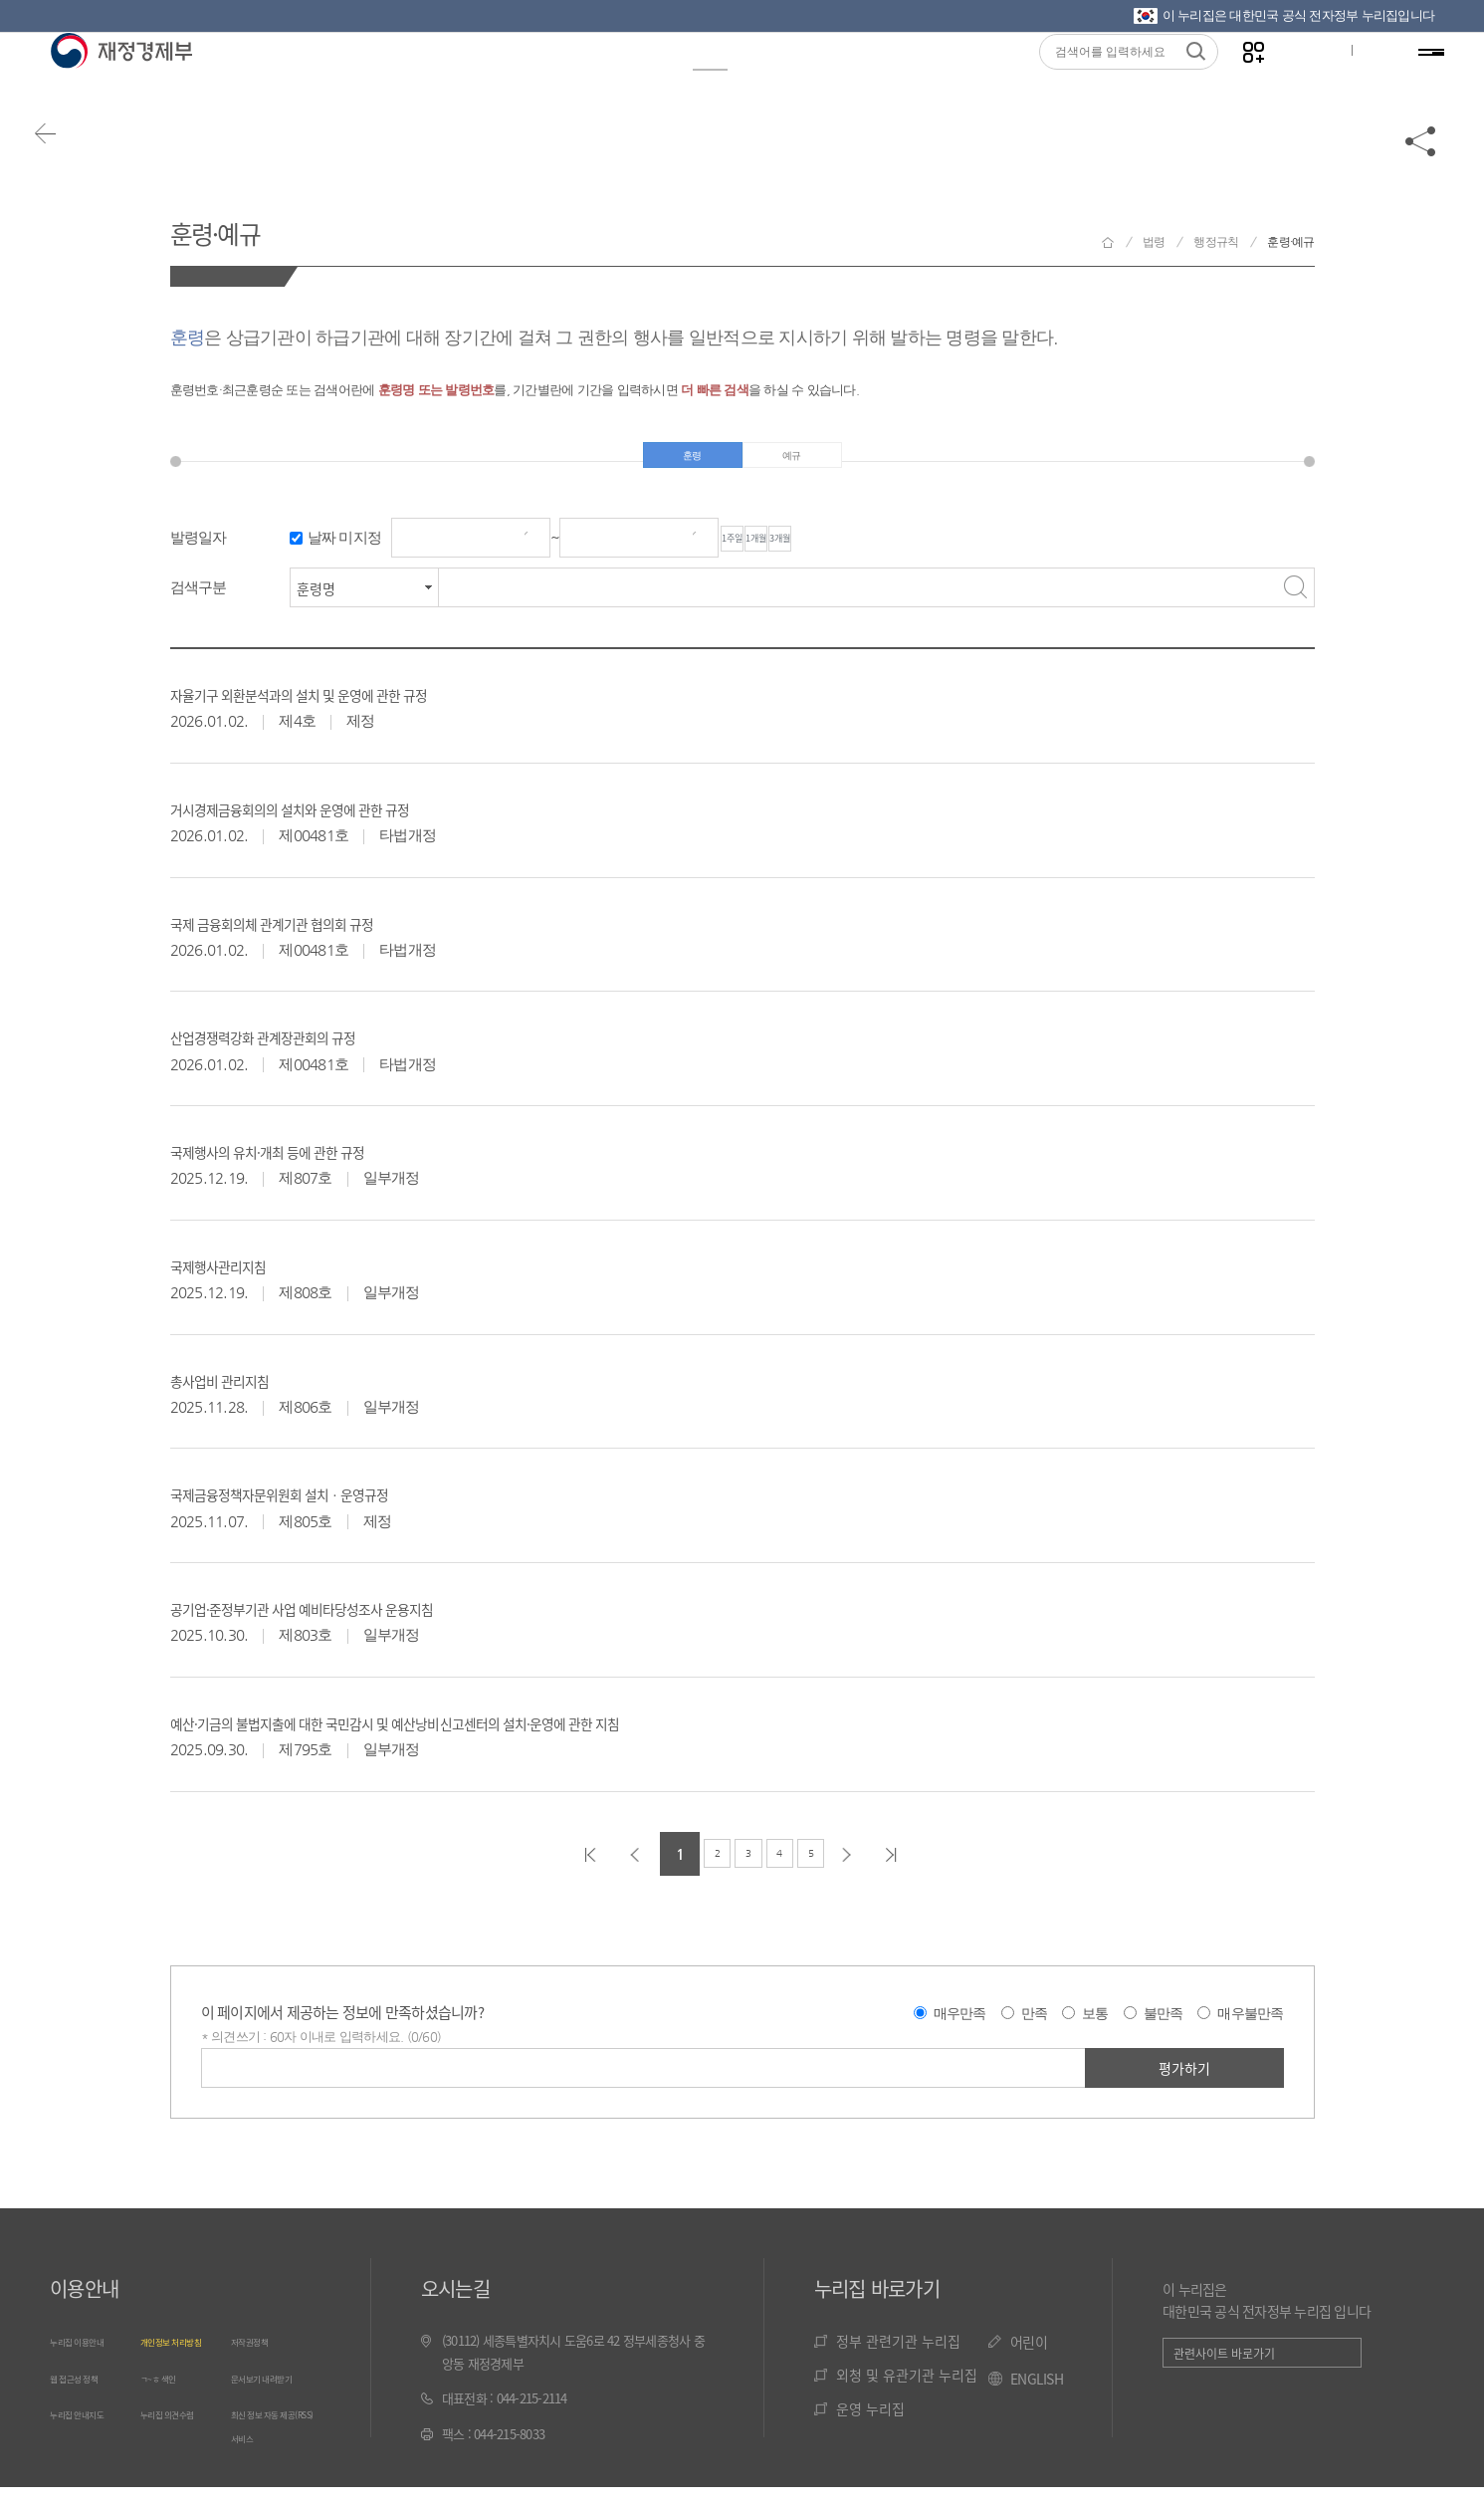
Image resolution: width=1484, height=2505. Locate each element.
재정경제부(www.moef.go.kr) (121, 82)
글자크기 (1298, 81)
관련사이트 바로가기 (1224, 2368)
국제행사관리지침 (240, 1278)
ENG (1362, 81)
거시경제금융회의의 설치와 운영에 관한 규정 (345, 821)
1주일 (760, 553)
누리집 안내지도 (90, 2470)
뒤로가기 (70, 161)
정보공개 (306, 81)
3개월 (924, 553)
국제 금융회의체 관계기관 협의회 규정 (319, 936)
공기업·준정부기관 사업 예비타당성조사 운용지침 (362, 1621)
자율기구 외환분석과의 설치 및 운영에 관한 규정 (358, 707)
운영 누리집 (870, 2423)
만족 (1034, 2028)
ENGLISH (1036, 2393)
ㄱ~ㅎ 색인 (167, 2412)
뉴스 (417, 81)
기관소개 (941, 81)
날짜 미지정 (345, 552)
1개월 (842, 553)
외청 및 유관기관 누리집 (906, 2389)
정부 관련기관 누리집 (898, 2356)
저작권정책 (259, 2355)
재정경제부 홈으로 (1108, 242)
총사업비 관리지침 (242, 1393)
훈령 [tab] (692, 462)
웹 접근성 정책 (86, 2412)
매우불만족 (1250, 2028)
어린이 (1028, 2357)
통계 (606, 81)
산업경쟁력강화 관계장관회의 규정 (305, 1049)
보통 (1095, 2028)
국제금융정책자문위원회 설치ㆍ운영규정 (329, 1506)
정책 (512, 81)
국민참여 (813, 81)
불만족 (1163, 2028)
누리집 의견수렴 (181, 2470)
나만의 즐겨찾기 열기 (1235, 81)
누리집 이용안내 (90, 2355)
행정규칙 (1215, 242)
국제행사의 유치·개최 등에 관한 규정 (312, 1164)
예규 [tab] (791, 462)
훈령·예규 (239, 227)
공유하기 (1421, 161)
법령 (701, 81)
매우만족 (960, 2028)
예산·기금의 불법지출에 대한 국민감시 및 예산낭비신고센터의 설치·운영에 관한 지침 (498, 1735)
